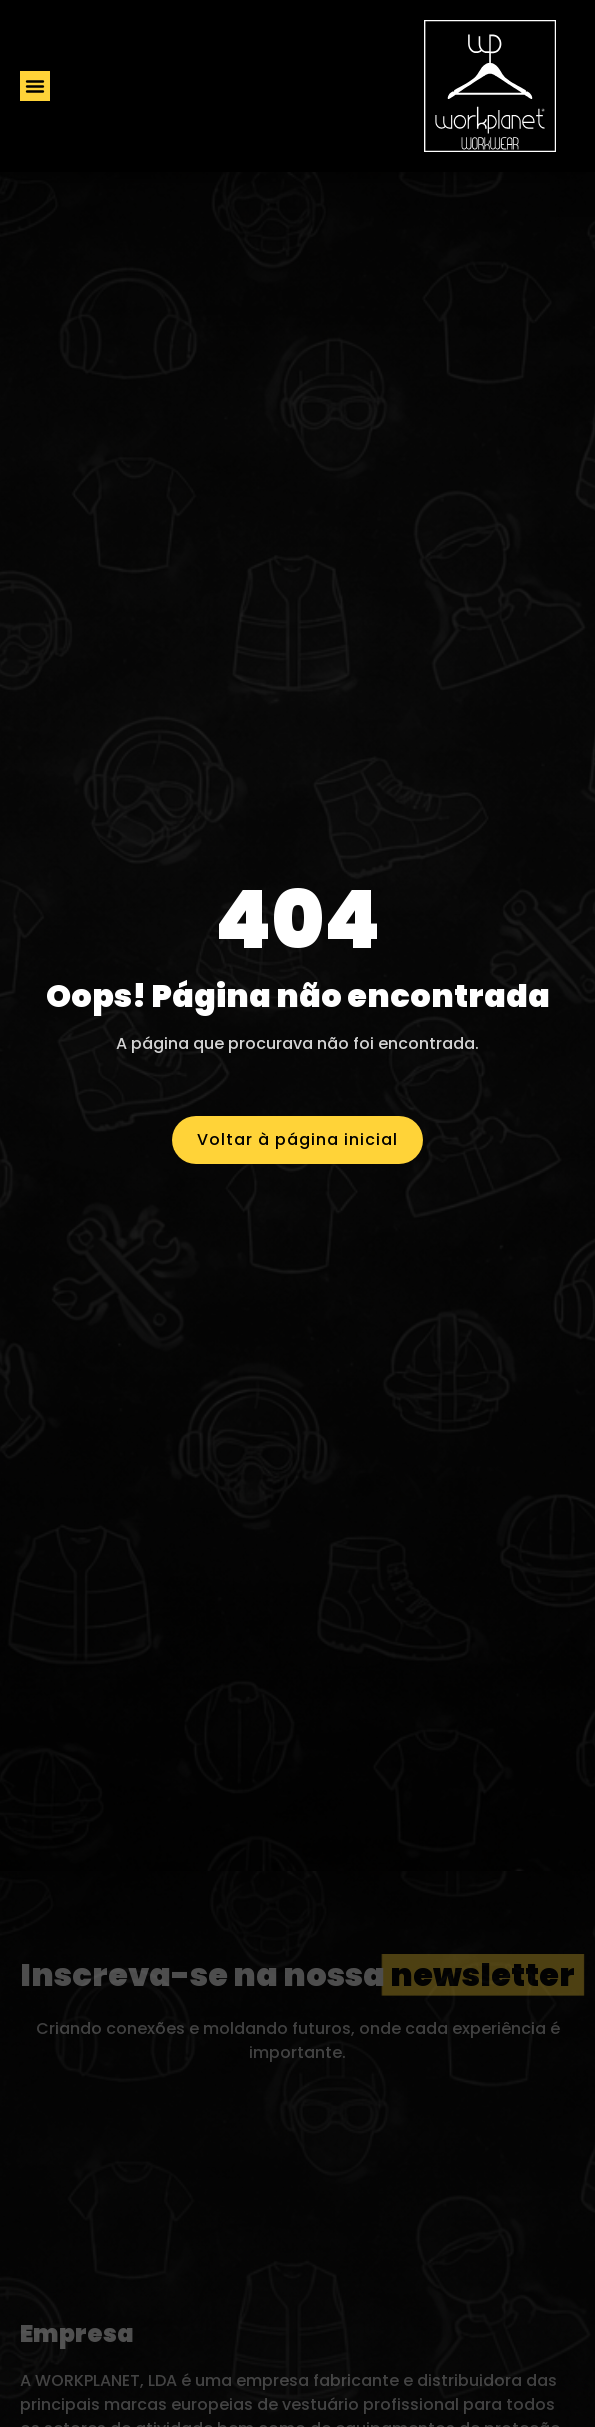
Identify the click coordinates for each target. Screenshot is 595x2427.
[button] (35, 86)
